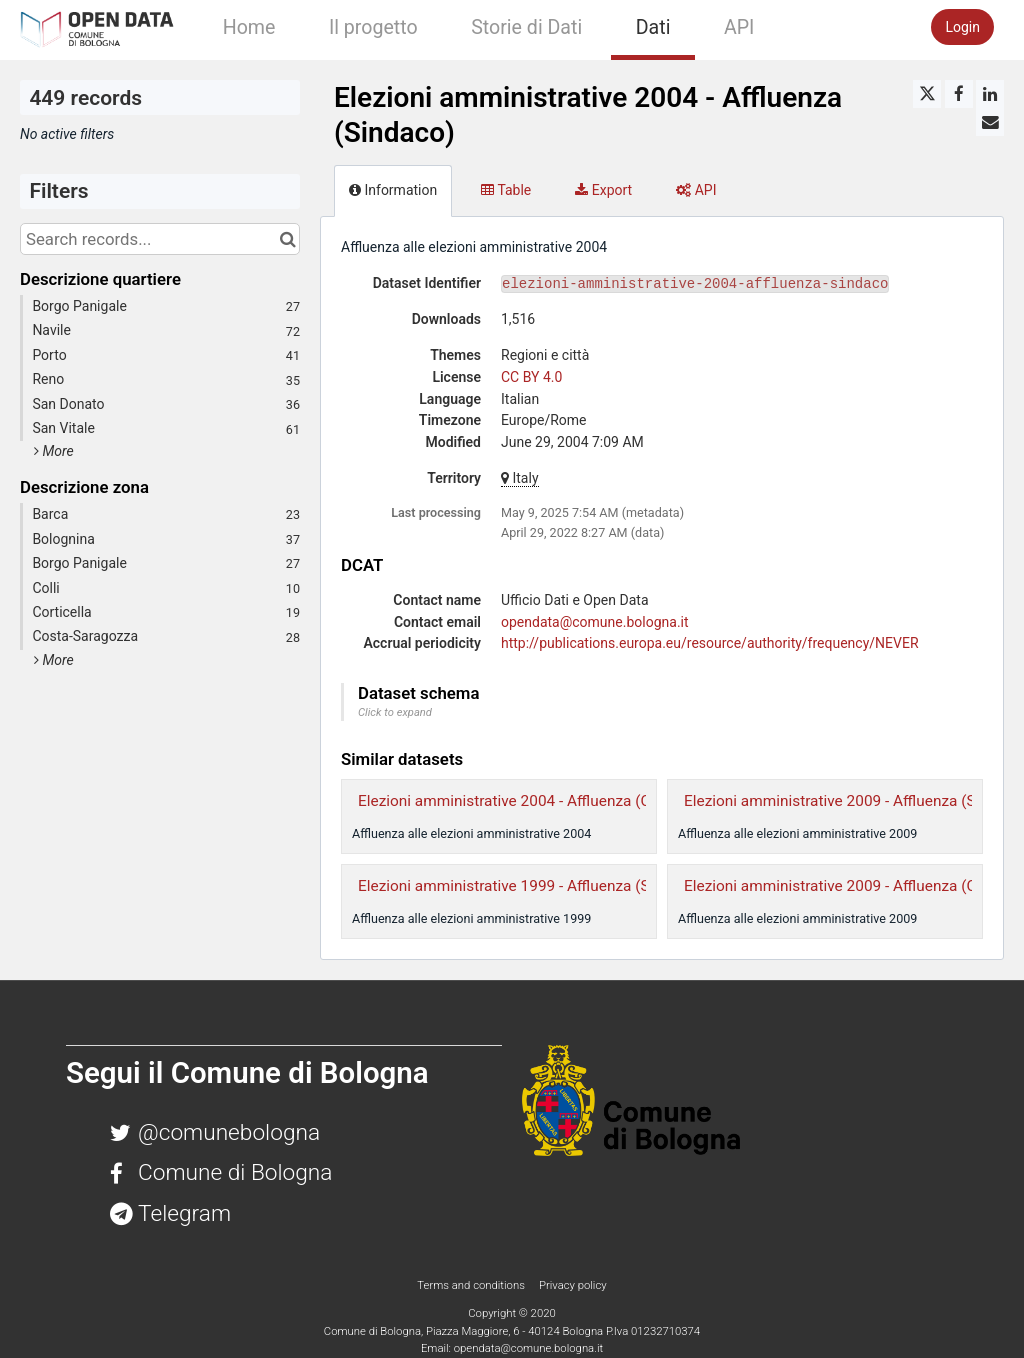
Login (962, 27)
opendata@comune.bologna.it (595, 622)
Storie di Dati (526, 27)
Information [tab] (393, 190)
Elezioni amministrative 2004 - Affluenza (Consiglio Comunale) (570, 801)
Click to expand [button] (395, 712)
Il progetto (373, 27)
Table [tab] (506, 190)
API (739, 27)
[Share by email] (990, 122)
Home (249, 27)
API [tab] (696, 190)
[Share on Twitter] (927, 94)
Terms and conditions (472, 1285)
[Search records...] (160, 239)
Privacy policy (573, 1285)
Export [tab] (603, 190)
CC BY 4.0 (531, 377)
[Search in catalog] (287, 239)
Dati (653, 27)
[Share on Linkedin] (990, 94)
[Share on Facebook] (959, 94)
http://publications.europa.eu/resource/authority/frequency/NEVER (710, 643)
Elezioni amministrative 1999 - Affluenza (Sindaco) (529, 886)
